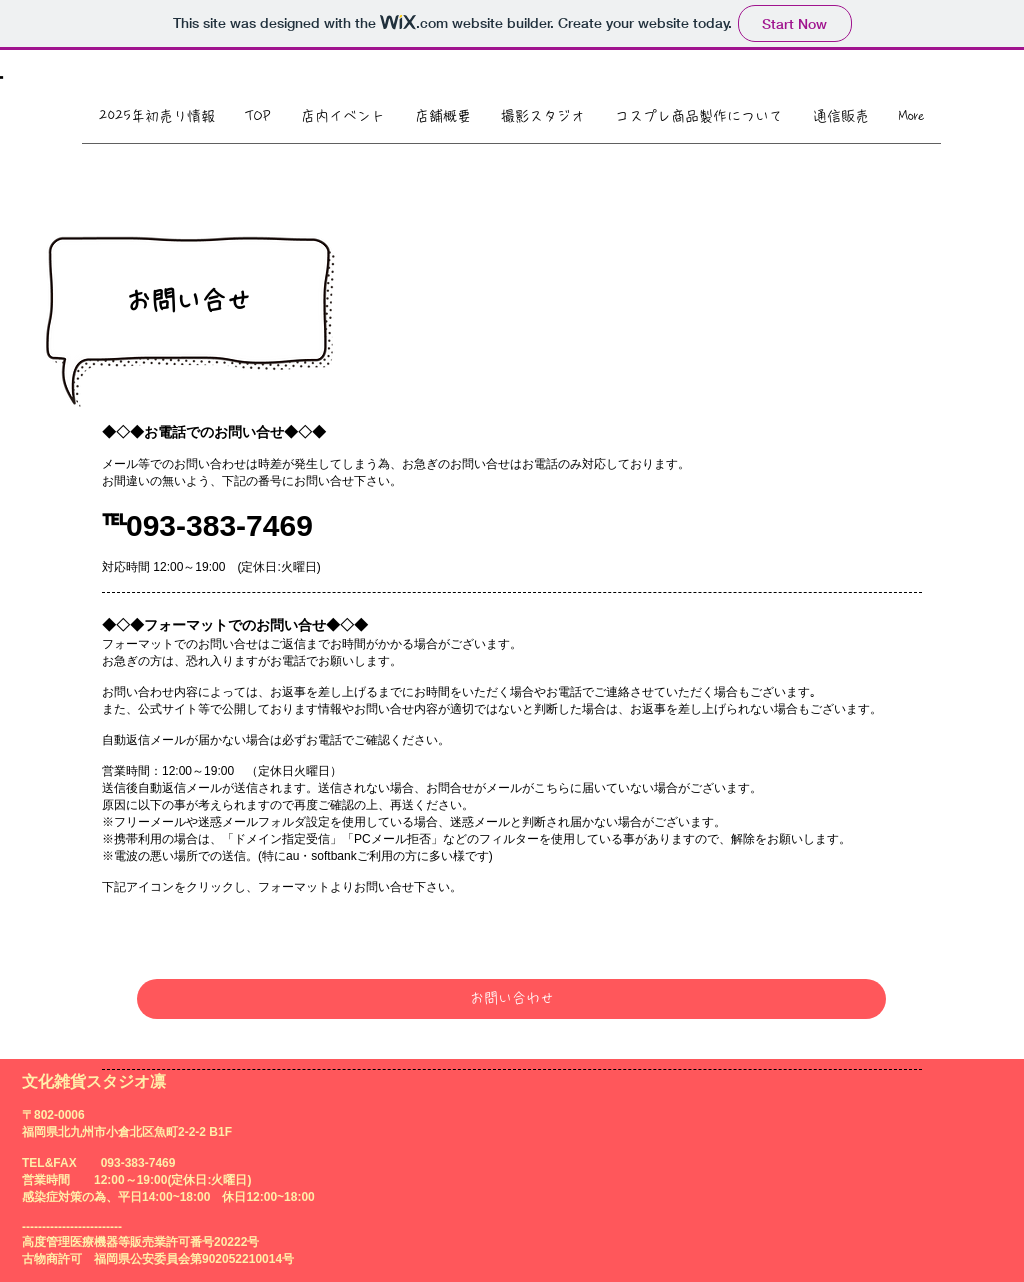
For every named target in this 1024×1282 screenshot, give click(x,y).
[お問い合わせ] (511, 999)
